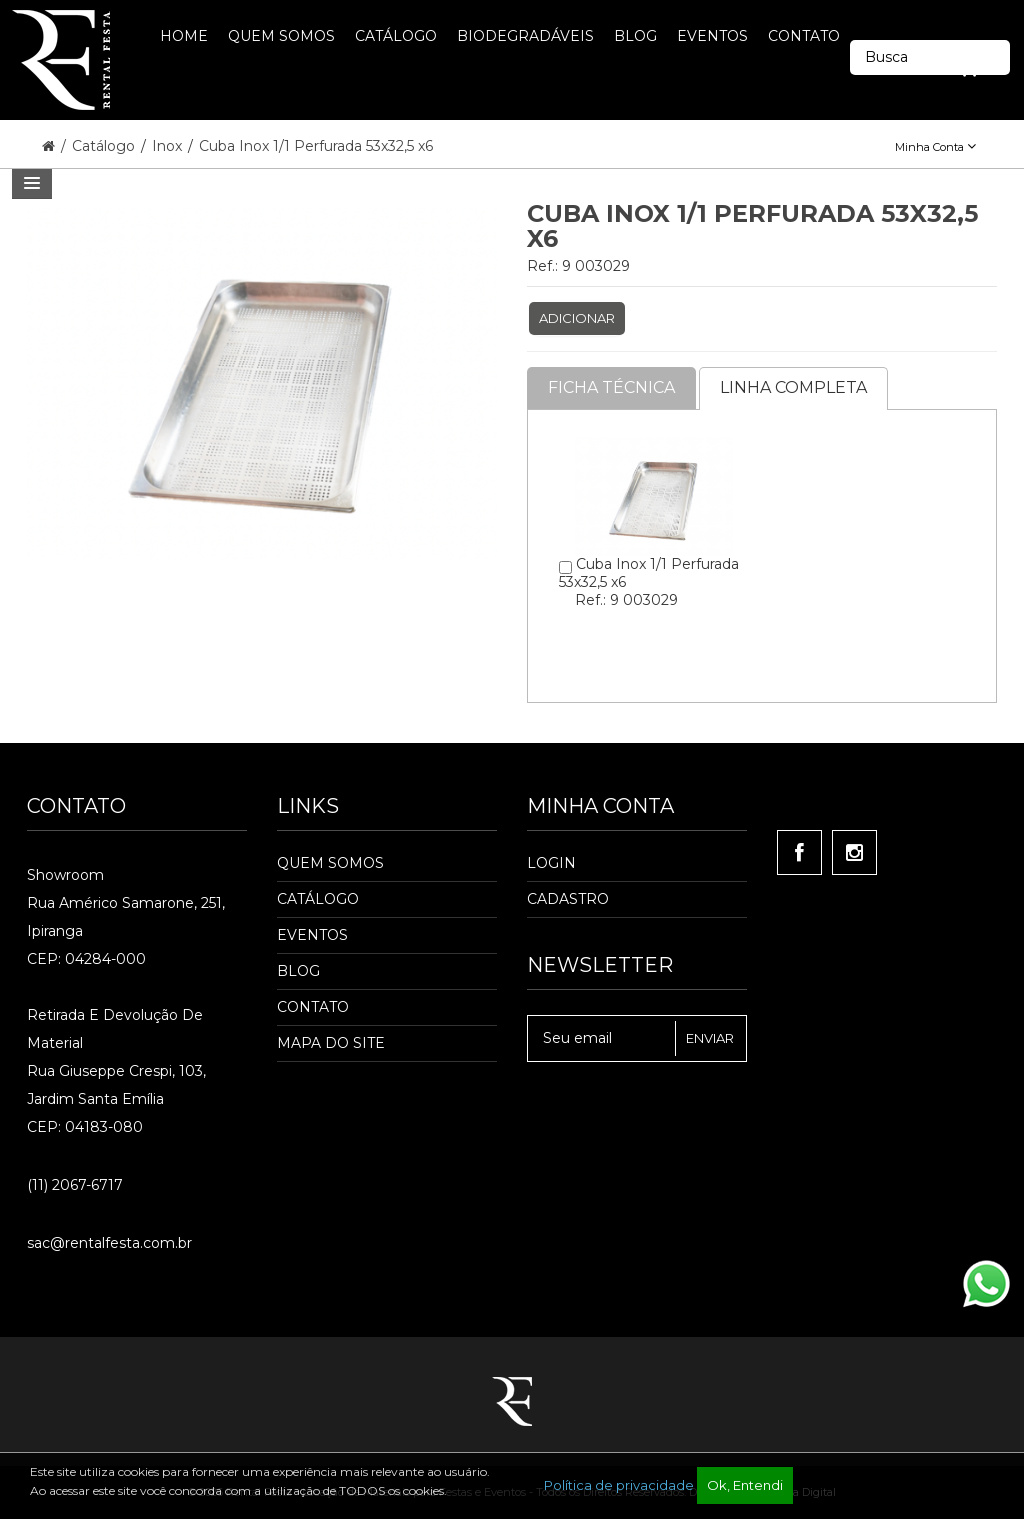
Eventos (312, 935)
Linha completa (793, 387)
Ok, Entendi (745, 1485)
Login (551, 863)
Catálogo (105, 146)
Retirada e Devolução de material (115, 1029)
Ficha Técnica (611, 387)
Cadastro (568, 899)
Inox (169, 146)
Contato (313, 1007)
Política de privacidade (619, 1485)
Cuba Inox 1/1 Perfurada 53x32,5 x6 (316, 146)
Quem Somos (330, 863)
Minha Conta (935, 147)
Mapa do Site (331, 1043)
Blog (298, 971)
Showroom (65, 875)
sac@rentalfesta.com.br (109, 1243)
